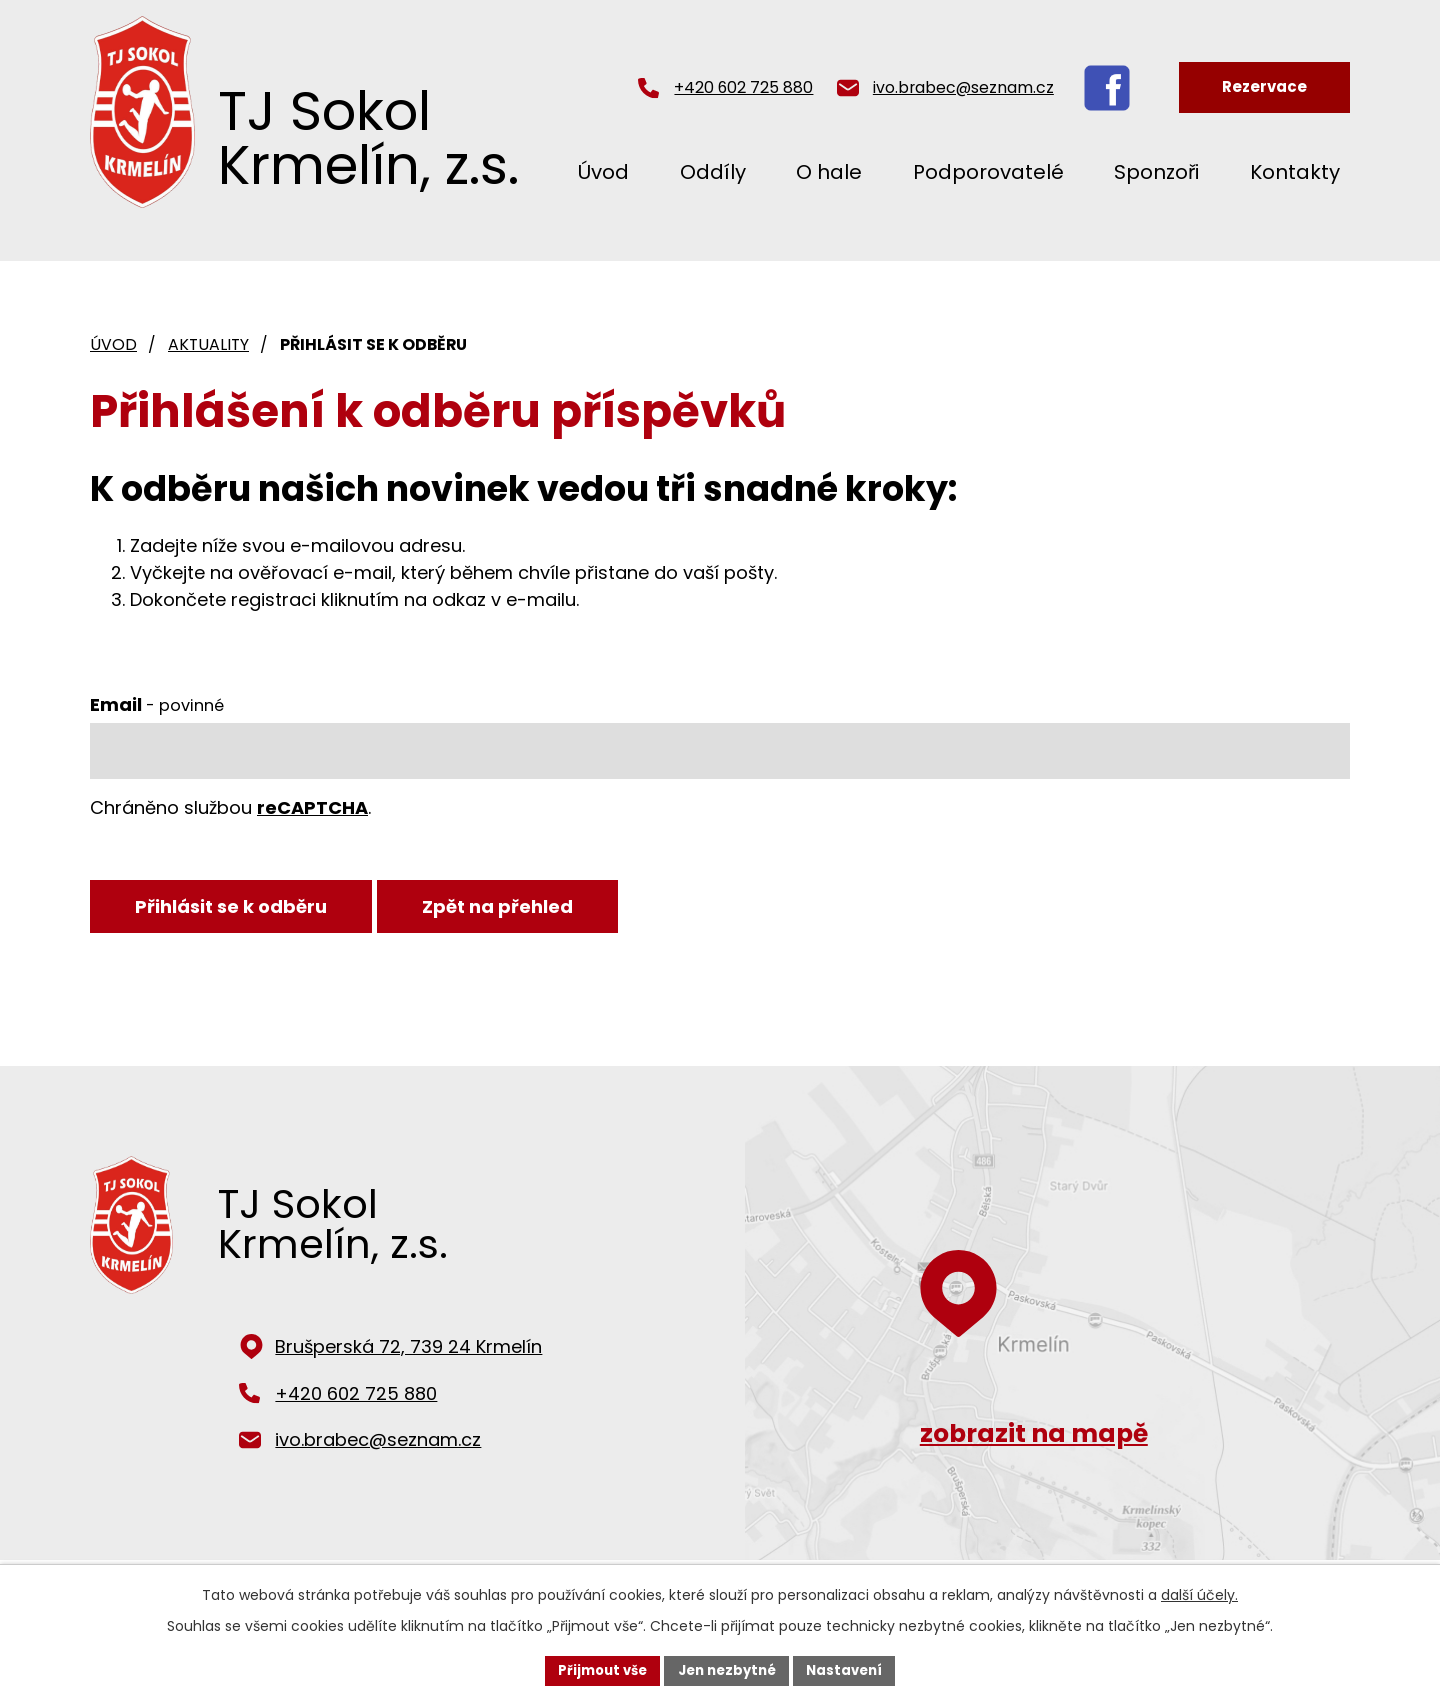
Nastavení (852, 1669)
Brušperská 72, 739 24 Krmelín (408, 1352)
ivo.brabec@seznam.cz (963, 87)
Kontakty (1295, 172)
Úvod (603, 172)
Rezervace (1264, 86)
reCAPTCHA (312, 807)
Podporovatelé (988, 172)
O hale (829, 172)
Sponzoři (1156, 172)
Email (157, 704)
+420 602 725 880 (743, 87)
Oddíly (713, 172)
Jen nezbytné (727, 1669)
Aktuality (208, 344)
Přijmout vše (595, 1669)
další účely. (1199, 1593)
